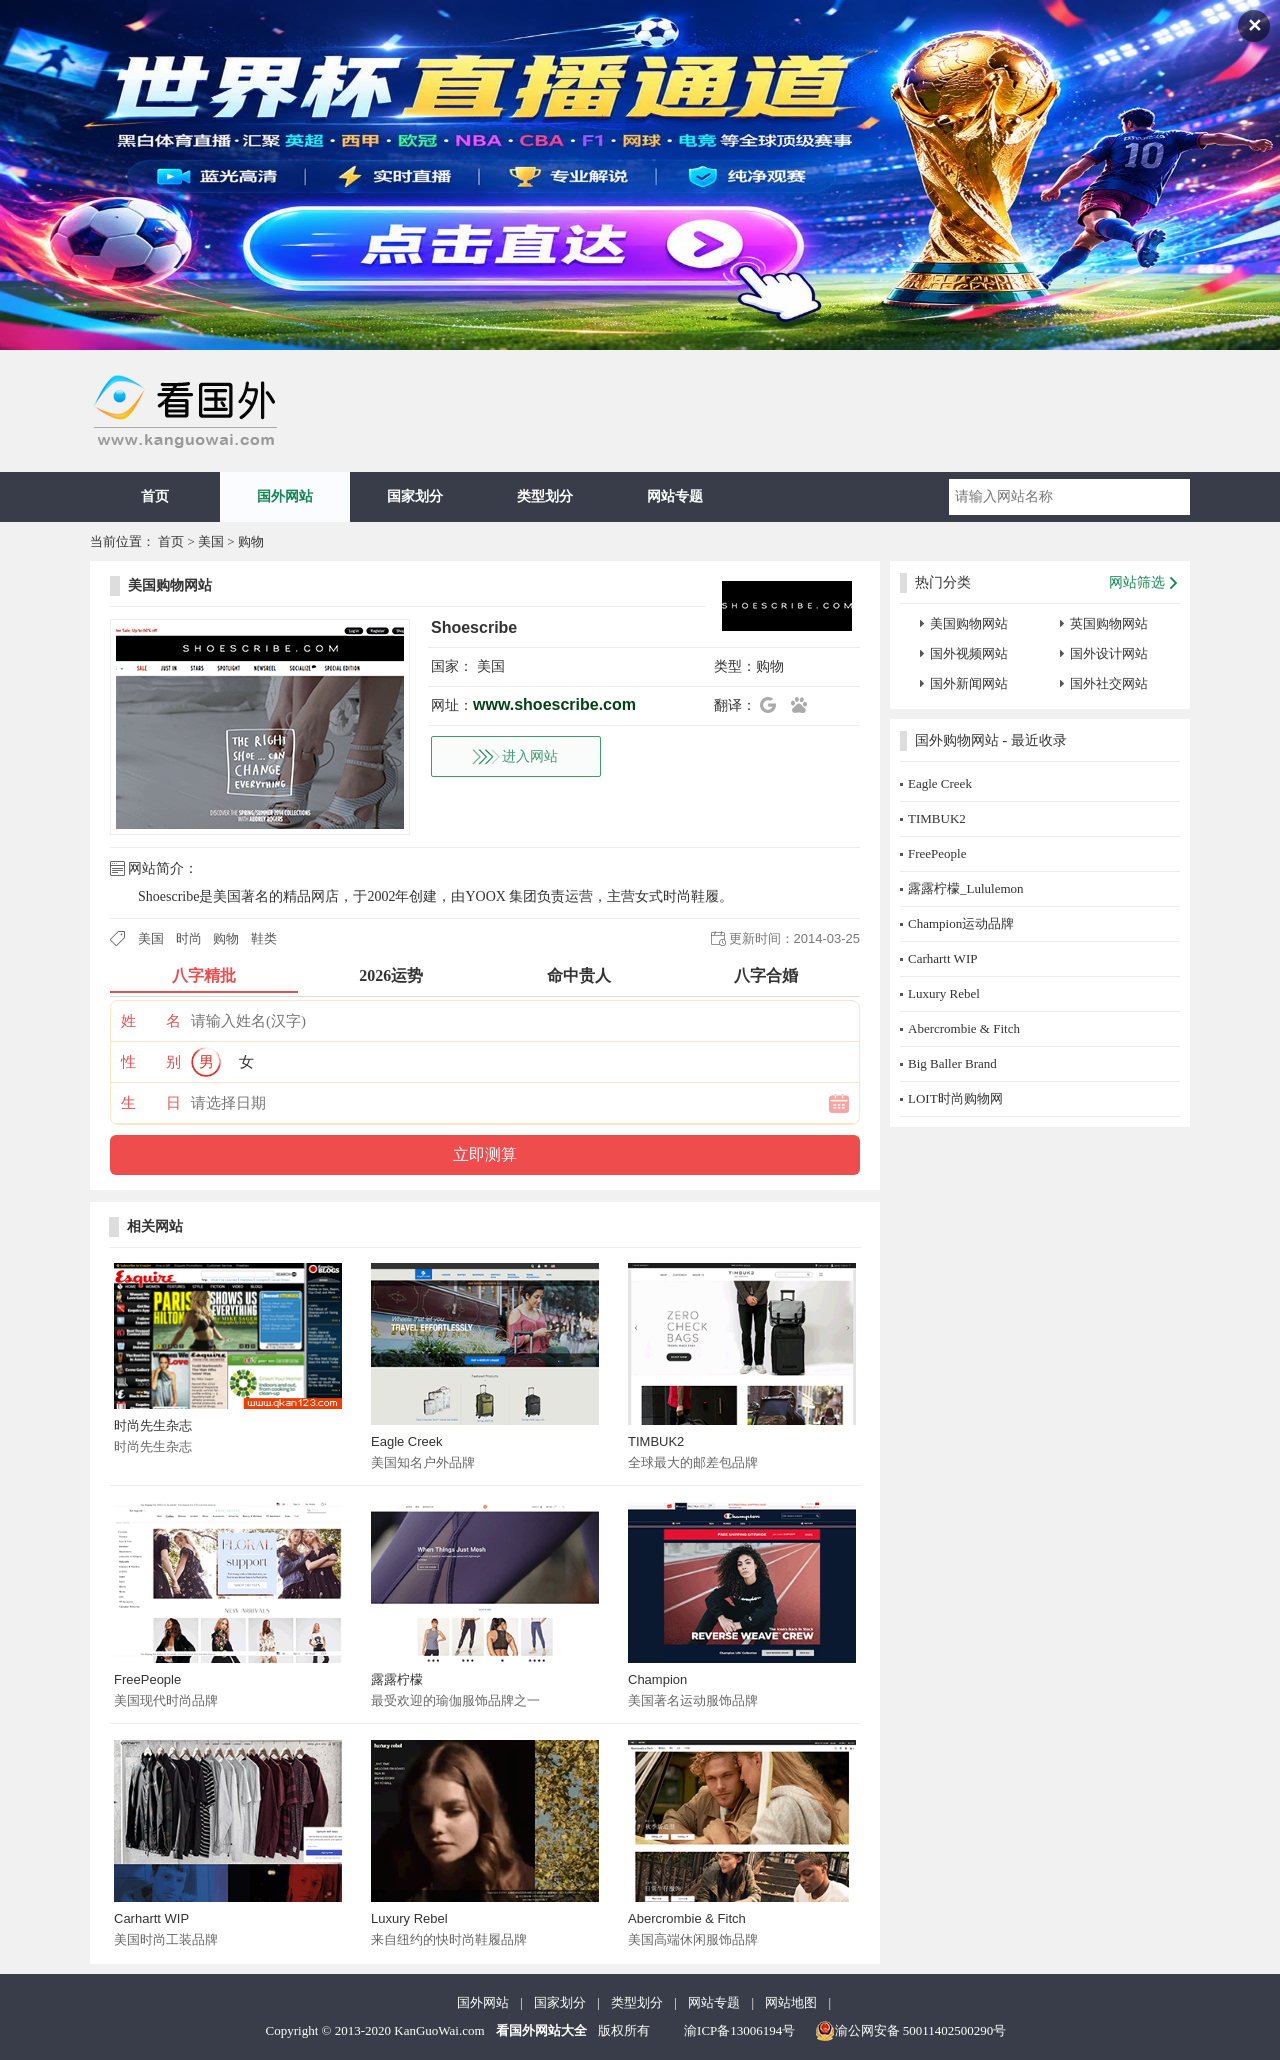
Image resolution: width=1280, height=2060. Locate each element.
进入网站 (530, 756)
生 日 (151, 1103)
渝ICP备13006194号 (739, 2030)
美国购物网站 (170, 585)
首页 (155, 496)
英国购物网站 (1109, 623)
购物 (251, 541)
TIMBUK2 (656, 1441)
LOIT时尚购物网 (955, 1098)
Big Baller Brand (952, 1063)
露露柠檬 (397, 1679)
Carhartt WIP (151, 1918)
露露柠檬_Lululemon (966, 888)
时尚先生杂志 (153, 1425)
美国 (211, 541)
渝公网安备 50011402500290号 (911, 2031)
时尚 (189, 938)
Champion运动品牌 (961, 923)
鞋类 (264, 938)
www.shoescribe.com (554, 704)
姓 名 (151, 1021)
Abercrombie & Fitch (687, 1918)
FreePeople (147, 1679)
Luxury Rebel (409, 1918)
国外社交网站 (1109, 683)
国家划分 (415, 496)
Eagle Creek (407, 1441)
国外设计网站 (1109, 653)
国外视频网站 (969, 653)
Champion (657, 1679)
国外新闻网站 (969, 683)
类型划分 (545, 496)
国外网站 (285, 496)
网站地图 (791, 2002)
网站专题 (675, 496)
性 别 (151, 1062)
